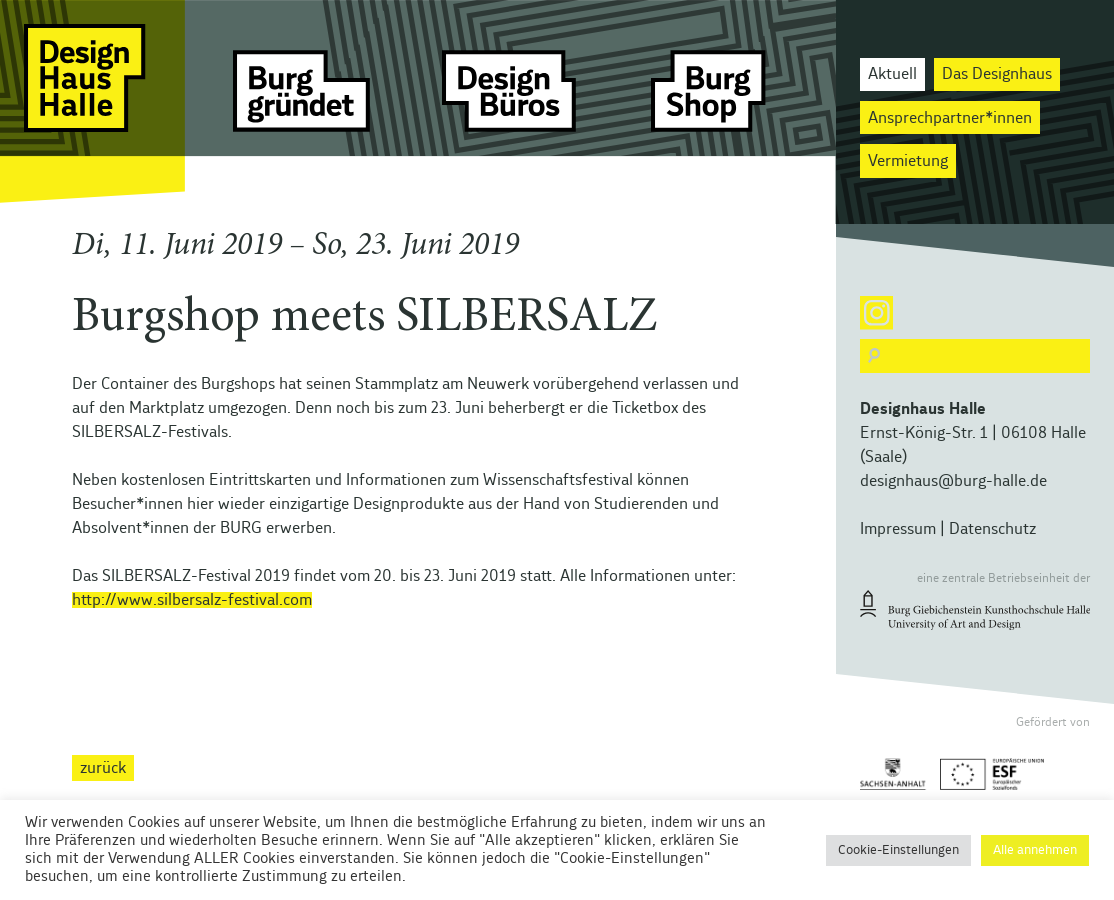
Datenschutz (992, 529)
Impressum (898, 529)
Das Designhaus (997, 74)
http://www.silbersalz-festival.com (192, 600)
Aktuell (892, 74)
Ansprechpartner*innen (950, 118)
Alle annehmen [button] (1035, 850)
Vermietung (908, 161)
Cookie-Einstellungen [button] (898, 850)
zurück (103, 768)
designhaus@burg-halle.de (953, 481)
